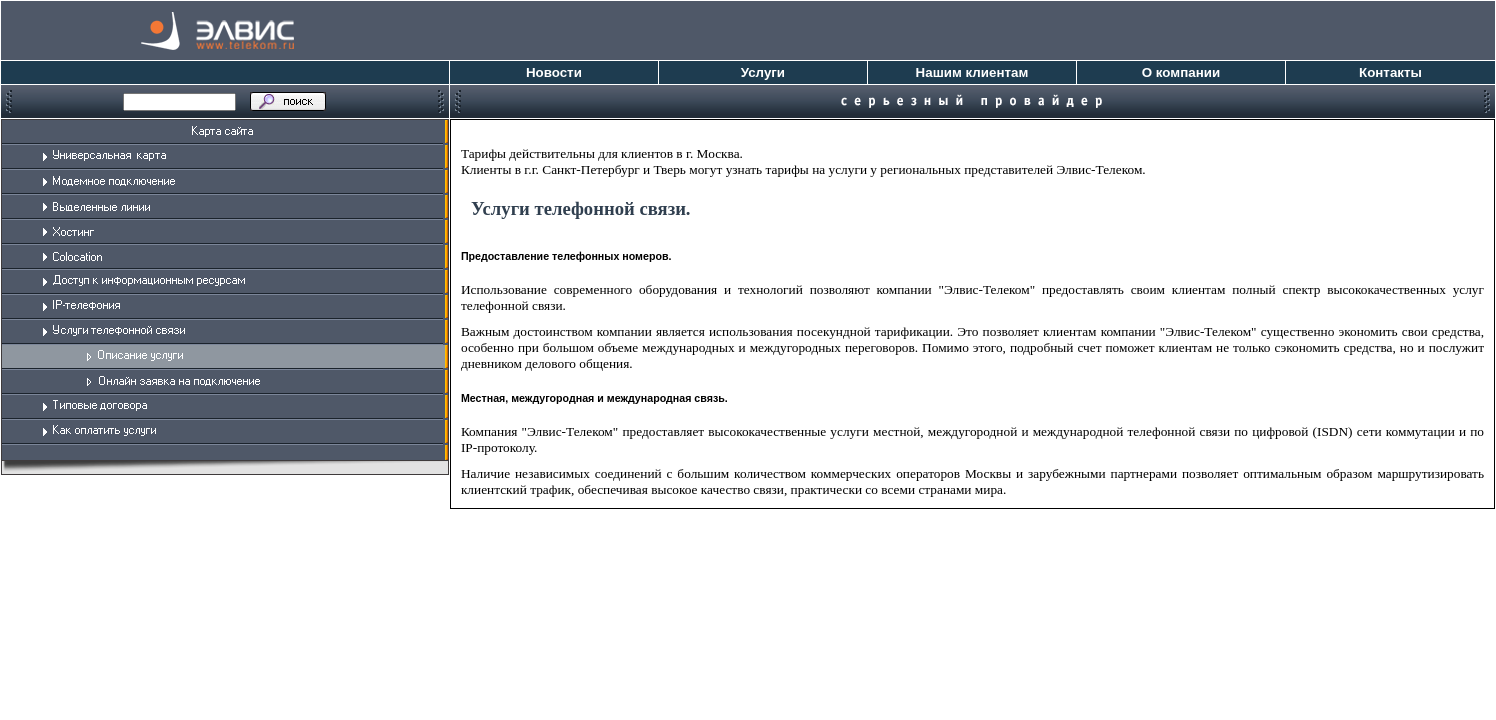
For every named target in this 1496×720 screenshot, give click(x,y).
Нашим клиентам (972, 72)
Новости (554, 72)
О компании (1181, 72)
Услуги (763, 72)
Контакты (1390, 72)
